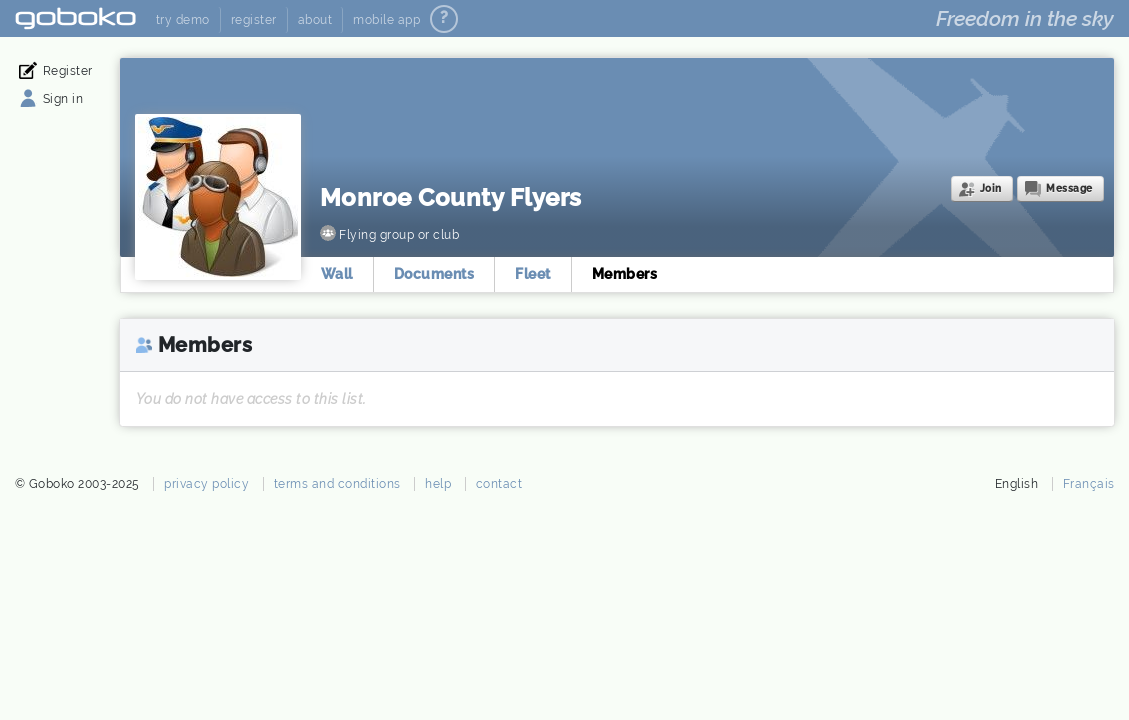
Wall (337, 274)
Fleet (533, 274)
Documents (434, 274)
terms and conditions (337, 484)
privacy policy (206, 484)
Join (991, 188)
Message (1069, 188)
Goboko (75, 18)
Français (1089, 484)
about (315, 20)
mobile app (386, 20)
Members (625, 274)
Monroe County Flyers (451, 197)
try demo (183, 20)
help (438, 484)
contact (499, 484)
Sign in (63, 99)
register (254, 20)
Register (68, 71)
